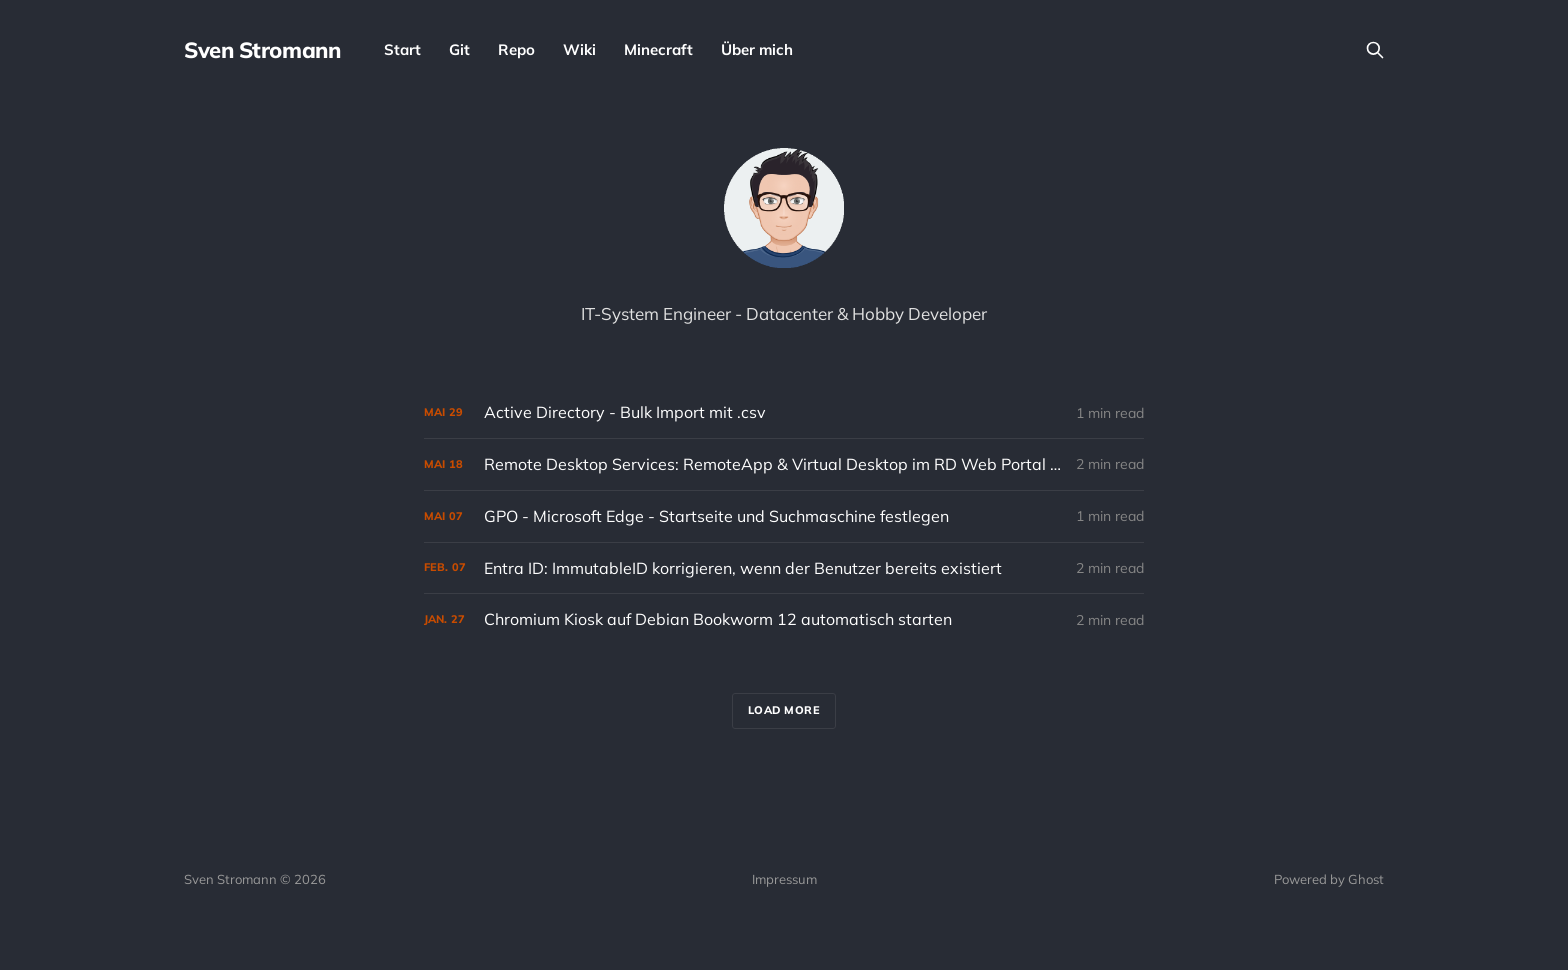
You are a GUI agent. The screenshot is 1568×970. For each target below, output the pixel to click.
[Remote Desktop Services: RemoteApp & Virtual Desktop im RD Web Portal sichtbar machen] (784, 464)
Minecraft (658, 49)
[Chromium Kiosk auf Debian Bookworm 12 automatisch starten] (784, 619)
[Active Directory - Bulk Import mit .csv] (784, 412)
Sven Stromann (262, 50)
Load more (784, 710)
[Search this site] (1375, 50)
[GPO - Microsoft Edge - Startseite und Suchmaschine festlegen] (784, 516)
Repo (516, 49)
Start (402, 49)
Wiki (579, 49)
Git (459, 49)
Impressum (784, 879)
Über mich (757, 49)
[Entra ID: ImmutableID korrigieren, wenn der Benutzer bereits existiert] (784, 568)
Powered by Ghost (1329, 879)
